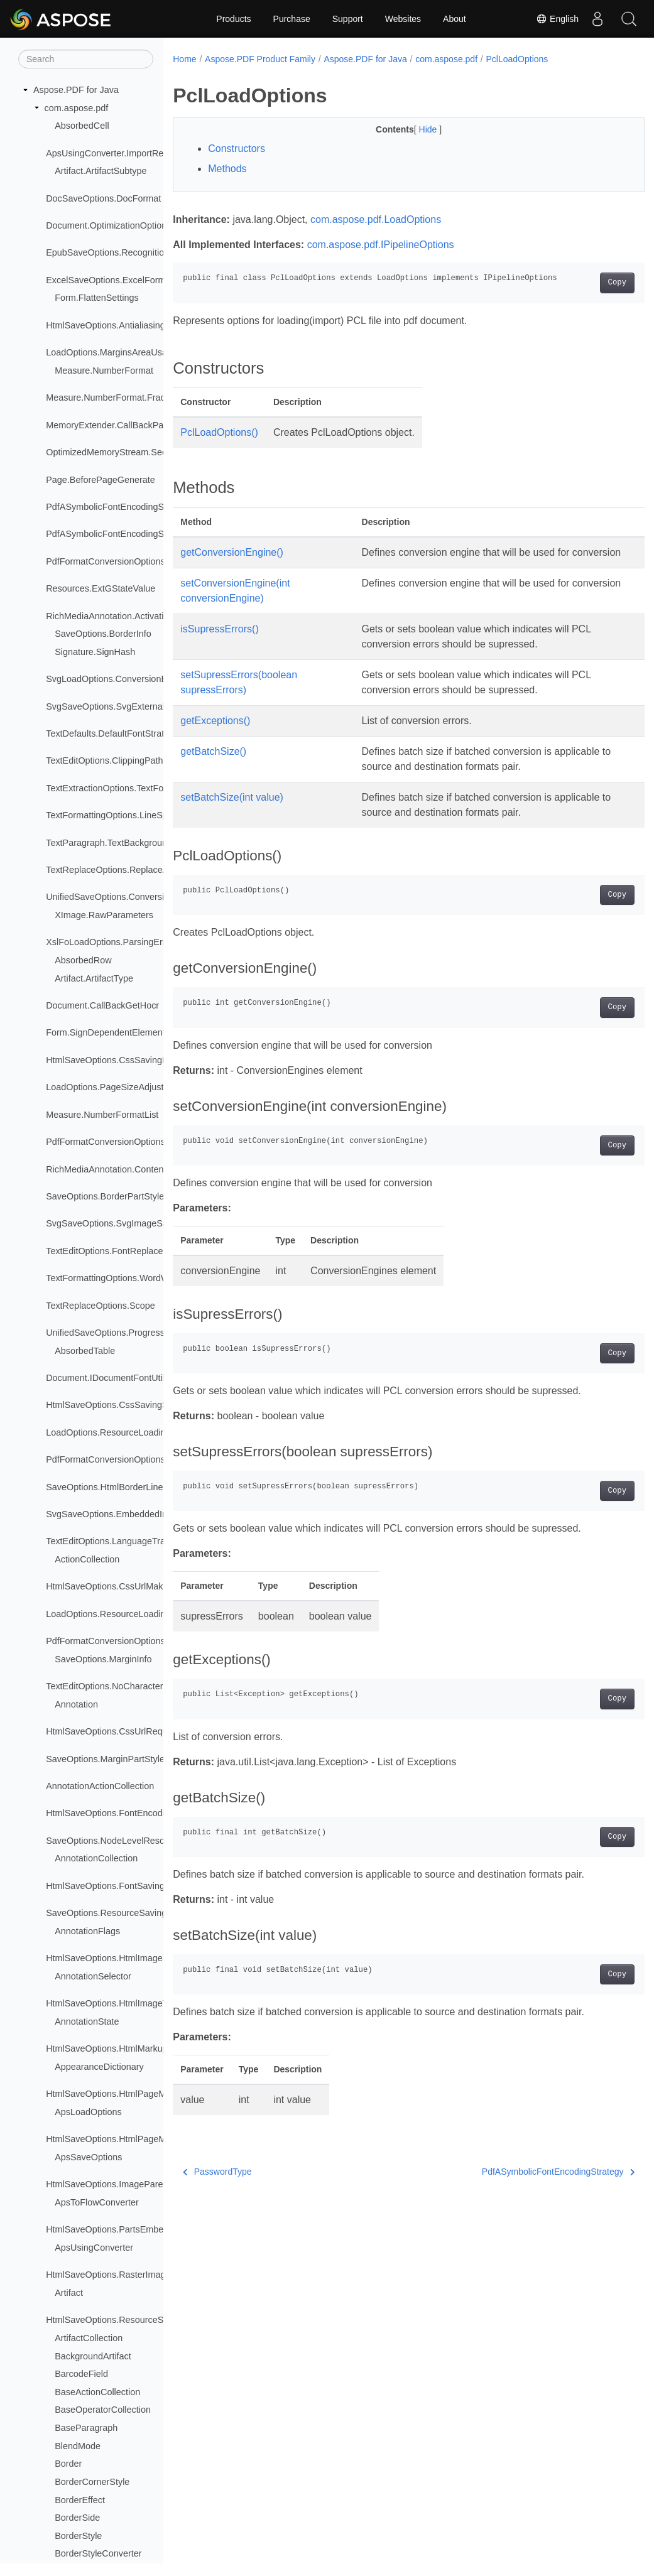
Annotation (76, 1704)
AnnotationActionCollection (100, 1786)
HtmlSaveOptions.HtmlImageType (114, 2003)
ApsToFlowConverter (97, 2202)
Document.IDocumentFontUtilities (113, 1378)
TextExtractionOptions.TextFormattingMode (132, 788)
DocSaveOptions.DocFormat (103, 198)
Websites (403, 19)
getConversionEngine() (231, 552)
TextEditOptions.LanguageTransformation (129, 1541)
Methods (227, 168)
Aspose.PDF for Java (76, 90)
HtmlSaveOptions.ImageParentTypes (120, 2184)
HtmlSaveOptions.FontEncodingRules (122, 1813)
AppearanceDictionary (99, 2067)
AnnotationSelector (93, 1976)
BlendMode (78, 2446)
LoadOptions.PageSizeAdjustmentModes (128, 1087)
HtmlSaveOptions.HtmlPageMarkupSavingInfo (138, 2094)
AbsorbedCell (82, 126)
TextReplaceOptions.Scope (100, 1306)
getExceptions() (215, 735)
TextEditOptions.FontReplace (104, 1251)
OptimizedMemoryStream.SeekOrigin (120, 452)
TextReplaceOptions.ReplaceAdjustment (127, 870)
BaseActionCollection (97, 2392)
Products (233, 19)
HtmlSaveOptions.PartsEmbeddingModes (129, 2229)
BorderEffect (80, 2500)
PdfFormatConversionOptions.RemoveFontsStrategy (152, 1459)
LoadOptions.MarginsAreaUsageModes (125, 352)
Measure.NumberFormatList (102, 1115)
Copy (584, 282)
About (454, 19)
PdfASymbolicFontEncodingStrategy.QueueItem (142, 507)
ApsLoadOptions (88, 2112)
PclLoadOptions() (219, 432)
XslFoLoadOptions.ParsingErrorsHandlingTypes (142, 942)
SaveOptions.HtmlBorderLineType (114, 1487)
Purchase (291, 19)
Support (347, 19)
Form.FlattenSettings (97, 298)
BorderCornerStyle (92, 2482)
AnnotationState (87, 2021)
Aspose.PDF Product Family (260, 59)
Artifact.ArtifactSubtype (100, 171)
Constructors (236, 148)
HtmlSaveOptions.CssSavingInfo (111, 1060)
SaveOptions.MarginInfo (103, 1659)
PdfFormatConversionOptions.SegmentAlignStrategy (152, 1641)
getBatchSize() (213, 766)
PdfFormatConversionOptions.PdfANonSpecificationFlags (161, 561)
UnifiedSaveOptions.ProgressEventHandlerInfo (140, 1333)
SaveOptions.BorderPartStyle (105, 1196)
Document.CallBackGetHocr (102, 1005)
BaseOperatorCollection (103, 2410)
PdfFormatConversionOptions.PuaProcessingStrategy (154, 1142)
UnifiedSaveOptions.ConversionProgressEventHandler (155, 897)
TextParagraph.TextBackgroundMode (120, 843)
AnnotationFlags (87, 1931)
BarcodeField (81, 2374)
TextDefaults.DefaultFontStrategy (112, 733)
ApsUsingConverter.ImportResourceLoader (132, 153)
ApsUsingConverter (94, 2248)
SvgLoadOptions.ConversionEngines (119, 679)
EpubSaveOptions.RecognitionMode (119, 252)
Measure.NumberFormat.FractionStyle (123, 397)
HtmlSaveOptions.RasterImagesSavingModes (138, 2275)
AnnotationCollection (96, 1858)
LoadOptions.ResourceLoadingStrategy (125, 1614)
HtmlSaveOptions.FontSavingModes (119, 1886)
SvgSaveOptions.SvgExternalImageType (127, 706)
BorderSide (77, 2518)
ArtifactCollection (89, 2338)
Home (184, 59)
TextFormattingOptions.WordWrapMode (125, 1278)
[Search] (85, 59)
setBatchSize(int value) (231, 812)
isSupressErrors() (219, 644)
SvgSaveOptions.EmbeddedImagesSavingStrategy (148, 1514)
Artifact (69, 2293)
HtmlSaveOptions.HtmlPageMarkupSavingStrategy (148, 2139)
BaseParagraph (86, 2428)
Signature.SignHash (95, 652)
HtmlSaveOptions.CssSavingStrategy (120, 1405)
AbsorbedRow (83, 960)
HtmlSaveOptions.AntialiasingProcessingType (137, 325)
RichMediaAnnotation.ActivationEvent (121, 616)
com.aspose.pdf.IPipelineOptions (380, 244)
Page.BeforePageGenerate (100, 480)
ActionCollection (87, 1559)
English (557, 18)
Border (68, 2464)
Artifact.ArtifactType (94, 978)
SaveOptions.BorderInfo (103, 634)
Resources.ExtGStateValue (100, 588)
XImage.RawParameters (104, 915)
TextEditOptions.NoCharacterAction (117, 1686)
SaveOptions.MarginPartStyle (105, 1759)
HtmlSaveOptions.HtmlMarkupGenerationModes (142, 2048)
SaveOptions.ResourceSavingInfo (114, 1913)
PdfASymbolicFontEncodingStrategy (525, 2187)
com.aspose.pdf (77, 108)
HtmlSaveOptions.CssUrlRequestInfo (120, 1731)
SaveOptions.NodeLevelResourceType (124, 1841)
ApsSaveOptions (88, 2157)
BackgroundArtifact (93, 2356)
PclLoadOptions (517, 59)
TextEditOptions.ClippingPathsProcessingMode (140, 760)
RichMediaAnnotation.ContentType (115, 1169)
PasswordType (217, 2187)
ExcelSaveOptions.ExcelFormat (109, 280)
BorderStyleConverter (98, 2553)
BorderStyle (78, 2536)
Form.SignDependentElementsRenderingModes (142, 1032)
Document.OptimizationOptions (108, 225)
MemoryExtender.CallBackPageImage (122, 425)
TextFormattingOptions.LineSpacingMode (129, 815)
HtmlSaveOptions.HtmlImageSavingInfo (125, 1958)
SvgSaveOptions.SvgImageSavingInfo (122, 1223)
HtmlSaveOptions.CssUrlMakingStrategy (127, 1586)
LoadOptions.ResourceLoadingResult (121, 1432)
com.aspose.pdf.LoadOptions (375, 219)
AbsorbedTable (85, 1351)
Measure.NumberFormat (104, 370)
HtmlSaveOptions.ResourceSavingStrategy (132, 2320)
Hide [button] (412, 129)
